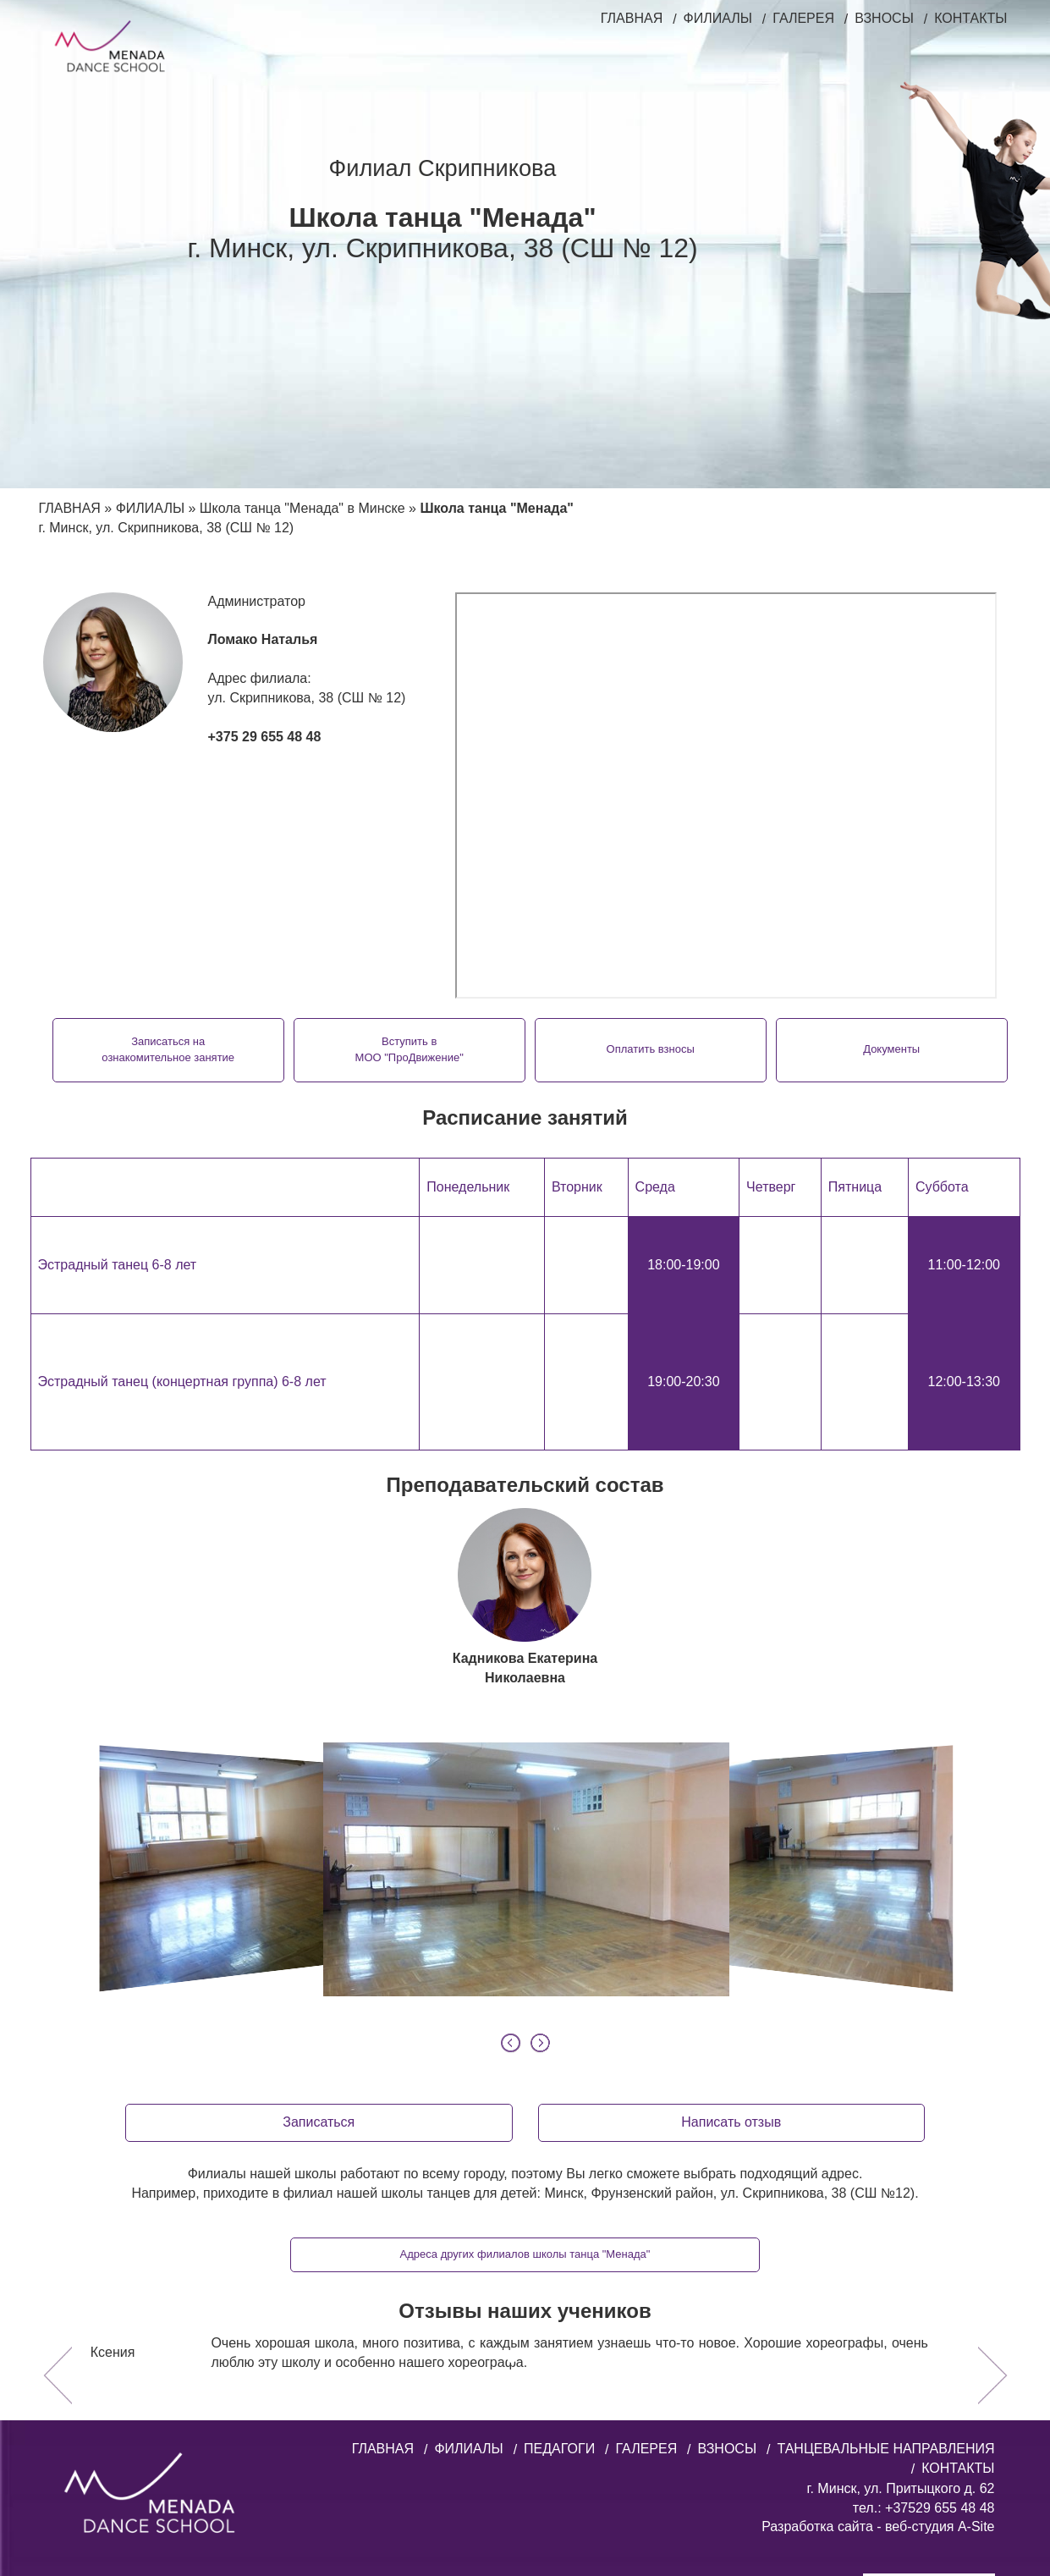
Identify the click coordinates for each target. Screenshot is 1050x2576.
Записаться (319, 2006)
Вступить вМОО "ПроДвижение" (414, 1049)
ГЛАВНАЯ (631, 18)
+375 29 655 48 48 (265, 736)
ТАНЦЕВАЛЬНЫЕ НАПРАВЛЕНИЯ (885, 2333)
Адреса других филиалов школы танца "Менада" (525, 2138)
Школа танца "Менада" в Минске (302, 508)
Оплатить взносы (646, 1049)
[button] (57, 2254)
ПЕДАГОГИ (559, 2333)
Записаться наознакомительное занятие (182, 1049)
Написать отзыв (731, 2006)
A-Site (976, 2410)
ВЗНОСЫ (884, 18)
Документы (877, 1049)
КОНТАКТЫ (970, 18)
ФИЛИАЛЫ (718, 18)
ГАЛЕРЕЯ (803, 18)
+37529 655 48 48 (938, 2392)
